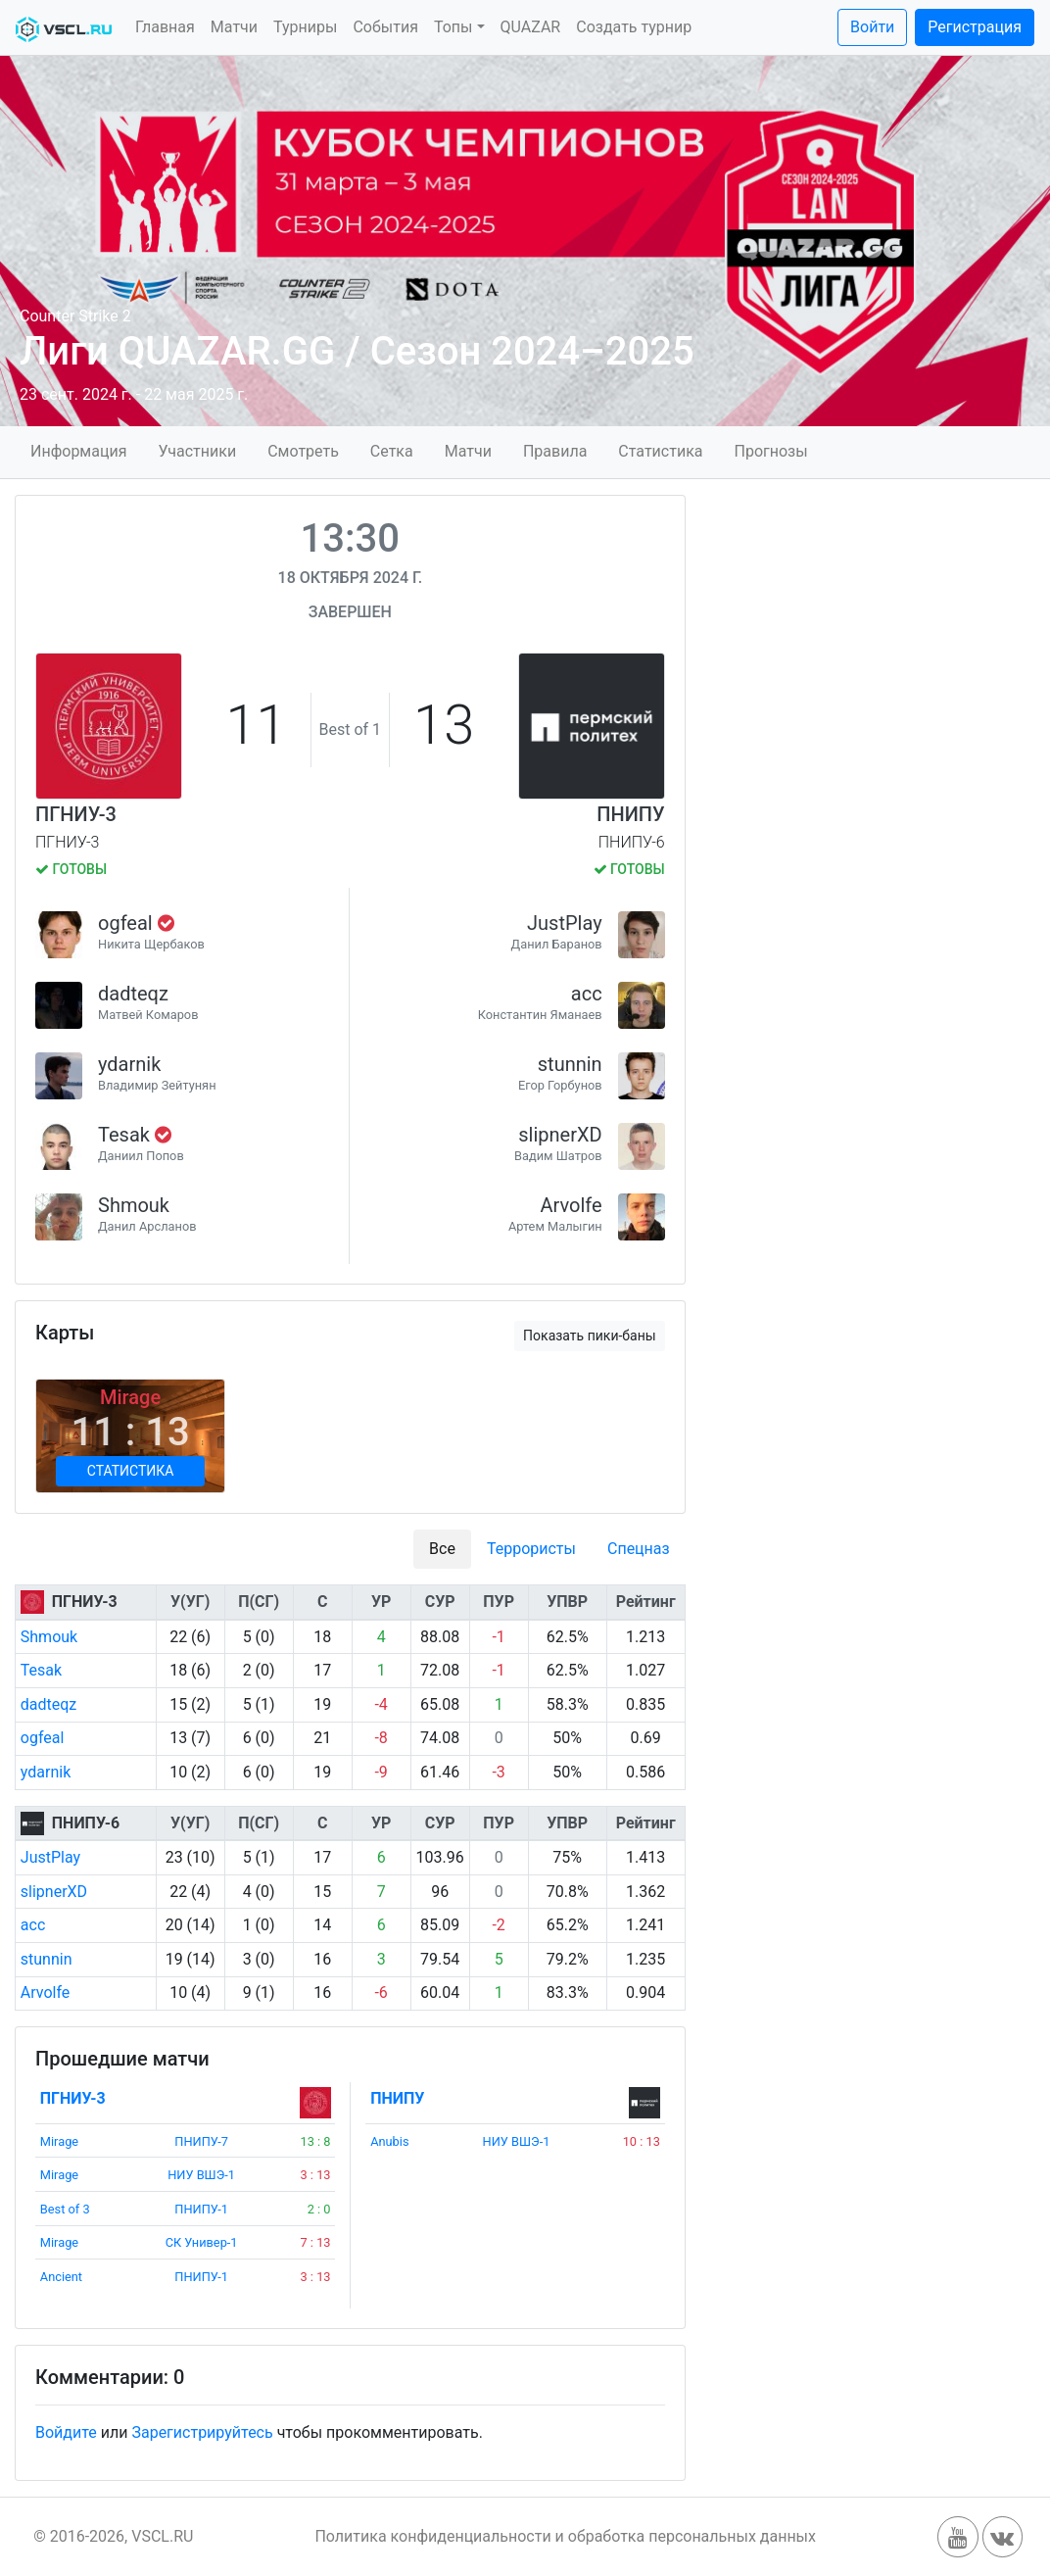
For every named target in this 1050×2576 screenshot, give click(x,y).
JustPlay (564, 923)
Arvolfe (571, 1205)
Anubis (389, 2141)
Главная (165, 27)
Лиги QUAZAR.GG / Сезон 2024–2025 (357, 351)
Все (442, 1548)
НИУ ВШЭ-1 (201, 2174)
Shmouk (133, 1205)
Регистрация (975, 27)
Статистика (660, 451)
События (385, 27)
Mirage (59, 2141)
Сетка (391, 451)
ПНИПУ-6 (85, 1823)
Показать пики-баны (589, 1335)
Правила (555, 451)
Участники (197, 451)
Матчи (234, 27)
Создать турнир (634, 27)
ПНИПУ (630, 814)
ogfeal (128, 923)
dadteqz (133, 993)
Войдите (66, 2432)
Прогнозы (770, 451)
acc (586, 993)
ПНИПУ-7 (201, 2141)
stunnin (570, 1064)
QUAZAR (531, 27)
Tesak (126, 1134)
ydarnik (129, 1064)
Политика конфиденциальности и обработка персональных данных (565, 2536)
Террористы (531, 1548)
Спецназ (638, 1548)
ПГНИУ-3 (76, 814)
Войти (872, 27)
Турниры (305, 27)
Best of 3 (65, 2209)
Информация (78, 451)
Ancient (61, 2276)
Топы (453, 27)
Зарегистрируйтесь (201, 2432)
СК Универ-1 (202, 2242)
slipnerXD (559, 1134)
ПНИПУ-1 (201, 2209)
